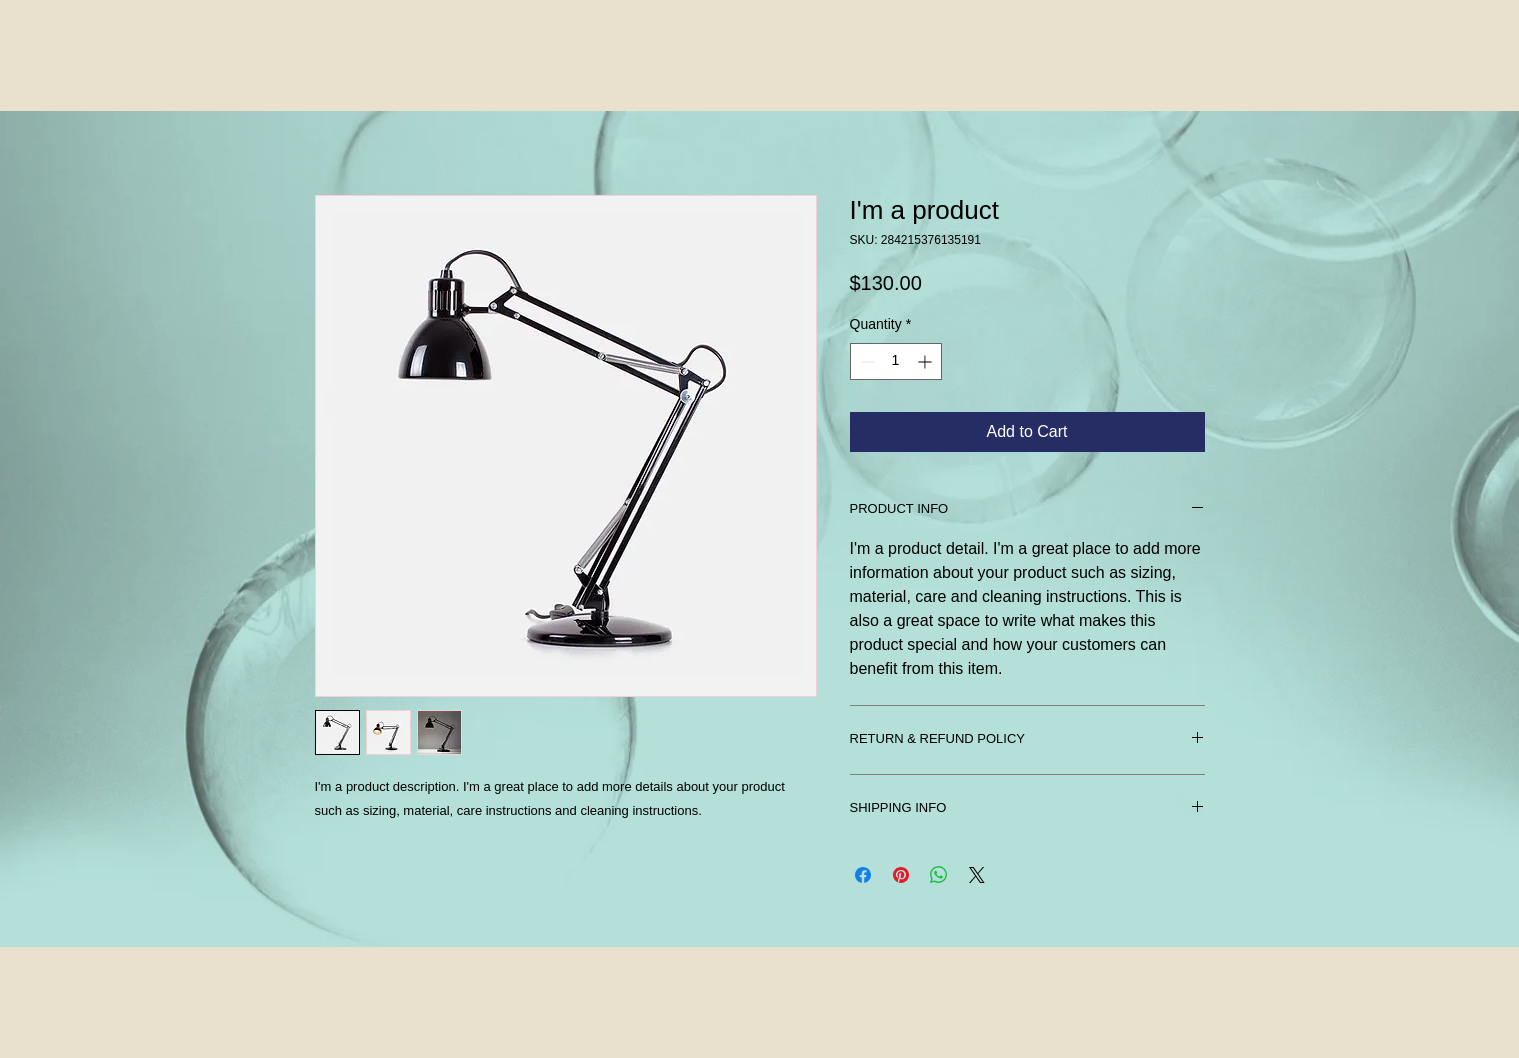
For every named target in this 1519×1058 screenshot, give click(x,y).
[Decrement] (865, 361)
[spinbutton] (896, 361)
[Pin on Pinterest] (901, 875)
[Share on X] (977, 875)
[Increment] (926, 361)
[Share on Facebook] (863, 875)
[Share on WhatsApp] (939, 875)
